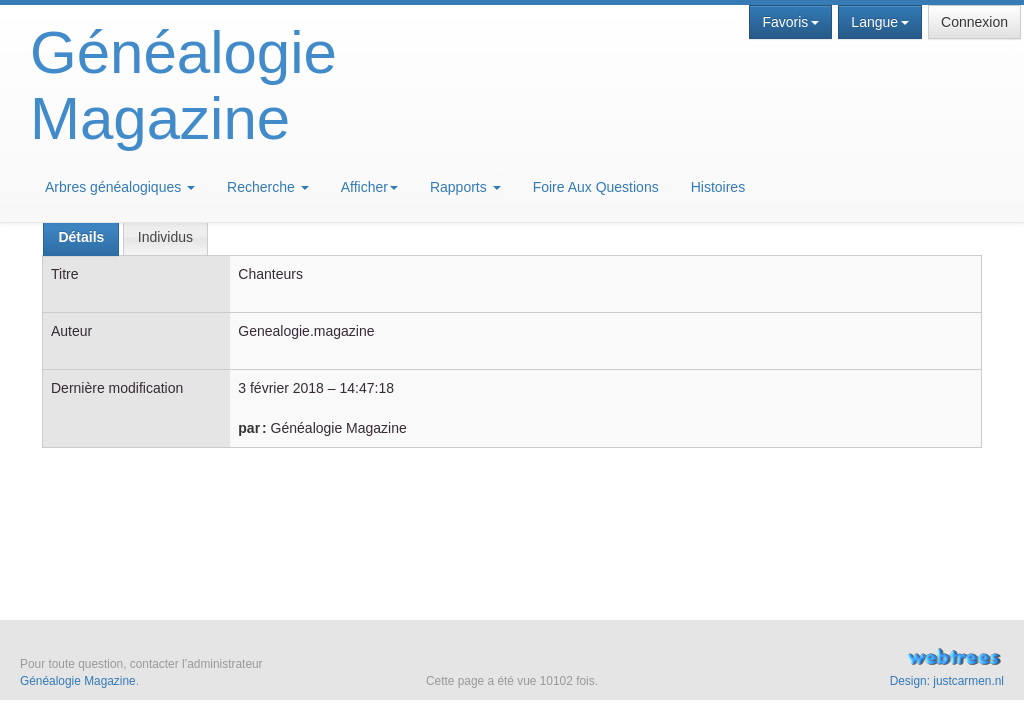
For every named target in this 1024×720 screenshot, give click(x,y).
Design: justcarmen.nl (947, 681)
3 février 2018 (281, 388)
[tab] (81, 237)
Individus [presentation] (165, 237)
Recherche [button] (268, 187)
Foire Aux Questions (596, 187)
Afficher (369, 187)
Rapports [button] (465, 187)
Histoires (718, 187)
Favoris (790, 22)
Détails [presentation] (81, 237)
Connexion (974, 22)
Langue (880, 22)
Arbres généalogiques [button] (120, 187)
